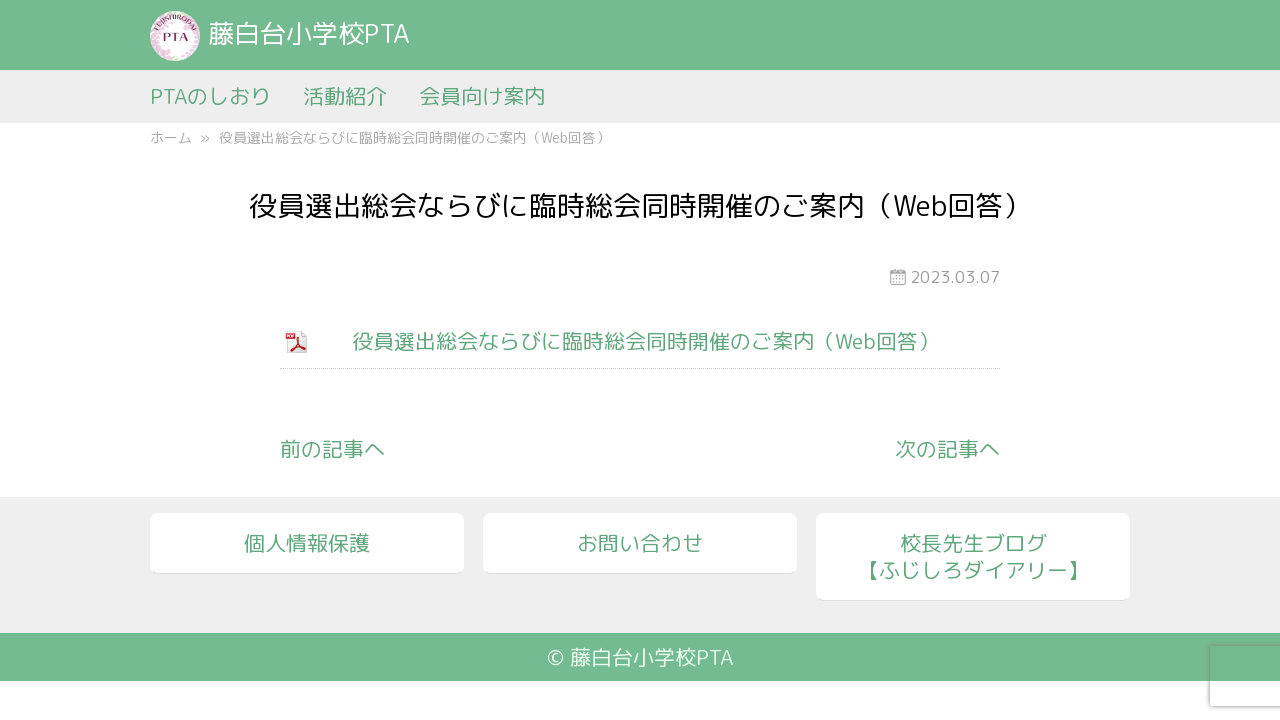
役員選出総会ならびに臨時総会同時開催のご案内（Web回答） (645, 341)
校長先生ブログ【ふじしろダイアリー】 (973, 556)
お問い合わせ (640, 543)
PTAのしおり (210, 96)
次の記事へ (947, 449)
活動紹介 (345, 96)
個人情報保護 (307, 543)
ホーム (171, 137)
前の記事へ (332, 449)
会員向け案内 (482, 96)
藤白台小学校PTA (280, 33)
